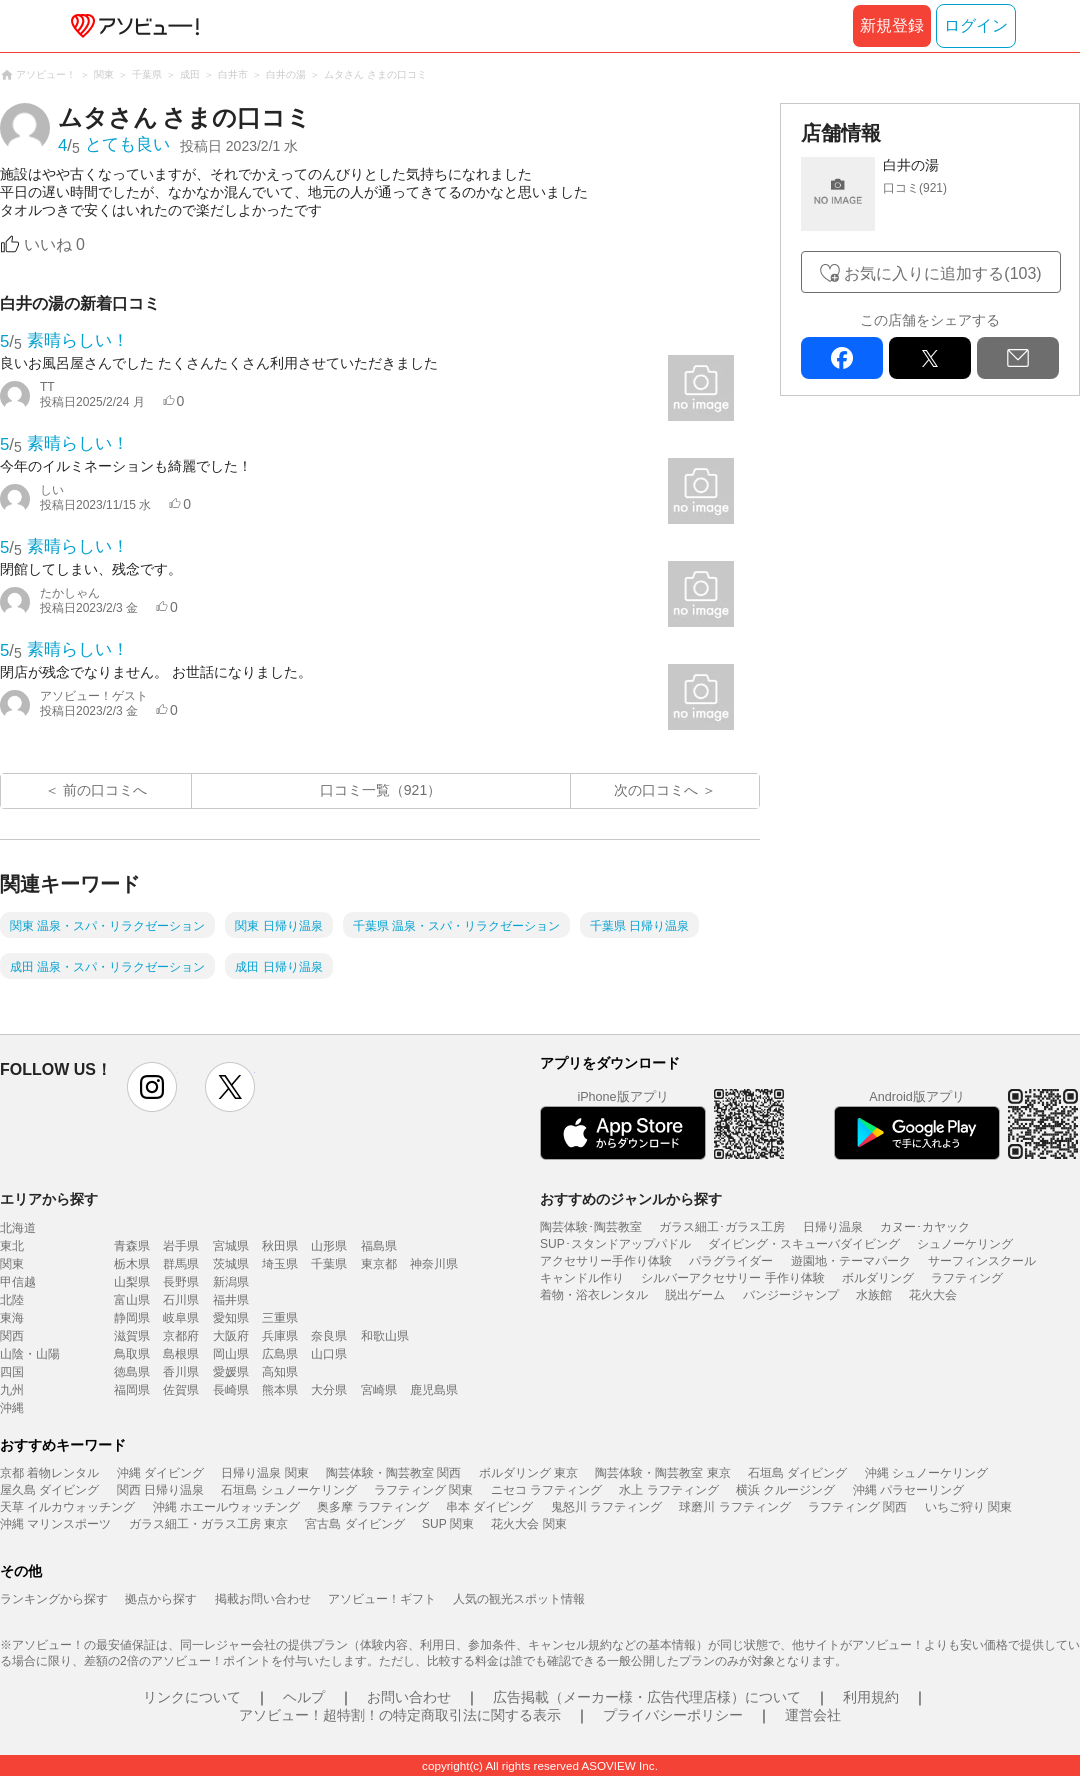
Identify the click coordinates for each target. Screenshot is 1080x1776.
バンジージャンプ (791, 1295)
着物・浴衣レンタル (594, 1295)
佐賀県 (181, 1390)
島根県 (181, 1354)
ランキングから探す (54, 1599)
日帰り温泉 (833, 1227)
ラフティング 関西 (857, 1507)
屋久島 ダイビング (49, 1490)
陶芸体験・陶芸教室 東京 (662, 1473)
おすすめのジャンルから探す (631, 1199)
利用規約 (871, 1697)
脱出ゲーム (695, 1295)
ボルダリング (878, 1278)
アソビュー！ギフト (382, 1599)
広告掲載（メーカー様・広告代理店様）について (647, 1697)
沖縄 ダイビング (160, 1473)
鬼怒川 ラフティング (606, 1507)
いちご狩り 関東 (968, 1507)
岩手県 (181, 1246)
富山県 (132, 1300)
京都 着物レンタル (49, 1473)
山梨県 (132, 1282)
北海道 (18, 1228)
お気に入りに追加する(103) (942, 273)
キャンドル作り (582, 1278)
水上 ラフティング (668, 1490)
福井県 (231, 1300)
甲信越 (18, 1282)
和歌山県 (385, 1336)
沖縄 (12, 1408)
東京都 (379, 1264)
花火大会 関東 (528, 1524)
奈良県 (329, 1336)
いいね (54, 244)
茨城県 (231, 1264)
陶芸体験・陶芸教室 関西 (393, 1473)
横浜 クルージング (785, 1490)
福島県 (379, 1246)
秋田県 (280, 1246)
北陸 (12, 1300)
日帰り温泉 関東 (264, 1473)
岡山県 (231, 1354)
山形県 (329, 1246)
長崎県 (231, 1390)
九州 (12, 1390)
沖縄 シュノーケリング (926, 1473)
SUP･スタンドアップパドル (615, 1244)
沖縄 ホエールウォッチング (226, 1507)
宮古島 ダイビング (354, 1524)
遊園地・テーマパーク (851, 1261)
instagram (152, 1087)
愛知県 (231, 1318)
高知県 (280, 1372)
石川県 (181, 1300)
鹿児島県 (434, 1390)
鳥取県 (132, 1354)
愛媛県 (231, 1372)
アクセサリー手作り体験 (606, 1261)
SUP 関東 (448, 1524)
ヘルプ (304, 1697)
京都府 (181, 1336)
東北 (12, 1246)
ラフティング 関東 (423, 1490)
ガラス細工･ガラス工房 (722, 1227)
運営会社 (813, 1715)
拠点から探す (161, 1599)
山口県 (329, 1354)
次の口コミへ (656, 790)
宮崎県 (379, 1390)
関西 (12, 1336)
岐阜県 (181, 1318)
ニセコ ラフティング (546, 1490)
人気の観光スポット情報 (519, 1599)
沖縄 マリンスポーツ (55, 1524)
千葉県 (329, 1264)
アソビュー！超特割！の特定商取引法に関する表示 (400, 1715)
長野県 (181, 1282)
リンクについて (192, 1697)
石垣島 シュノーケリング (288, 1490)
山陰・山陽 (30, 1354)
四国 (12, 1372)
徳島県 (132, 1372)
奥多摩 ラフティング (372, 1507)
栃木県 (132, 1264)
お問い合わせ (409, 1697)
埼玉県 (280, 1264)
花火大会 (933, 1295)
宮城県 (231, 1246)
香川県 (181, 1372)
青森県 (132, 1246)
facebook (842, 358)
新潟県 (231, 1282)
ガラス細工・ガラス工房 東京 (208, 1524)
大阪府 (231, 1336)
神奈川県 (434, 1264)
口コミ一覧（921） (380, 790)
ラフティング (967, 1278)
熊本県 (280, 1390)
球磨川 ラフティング (734, 1507)
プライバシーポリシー (673, 1715)
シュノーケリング (965, 1244)
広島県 (280, 1354)
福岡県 (132, 1390)
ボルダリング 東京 (528, 1473)
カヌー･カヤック (925, 1227)
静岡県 (132, 1318)
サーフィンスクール (982, 1261)
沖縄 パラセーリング (908, 1490)
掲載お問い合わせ (263, 1599)
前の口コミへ (105, 790)
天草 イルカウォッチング (67, 1507)
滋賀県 (132, 1336)
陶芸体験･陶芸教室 (591, 1227)
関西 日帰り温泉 (160, 1490)
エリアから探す (49, 1199)
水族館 (874, 1295)
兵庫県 (280, 1336)
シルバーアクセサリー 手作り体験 (732, 1278)
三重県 (280, 1318)
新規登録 (892, 25)
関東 (12, 1264)
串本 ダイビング (489, 1507)
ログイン (976, 25)
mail (1018, 358)
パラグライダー (731, 1261)
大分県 (329, 1390)
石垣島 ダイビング (797, 1473)
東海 (12, 1318)
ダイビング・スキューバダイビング (804, 1244)
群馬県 (181, 1264)
